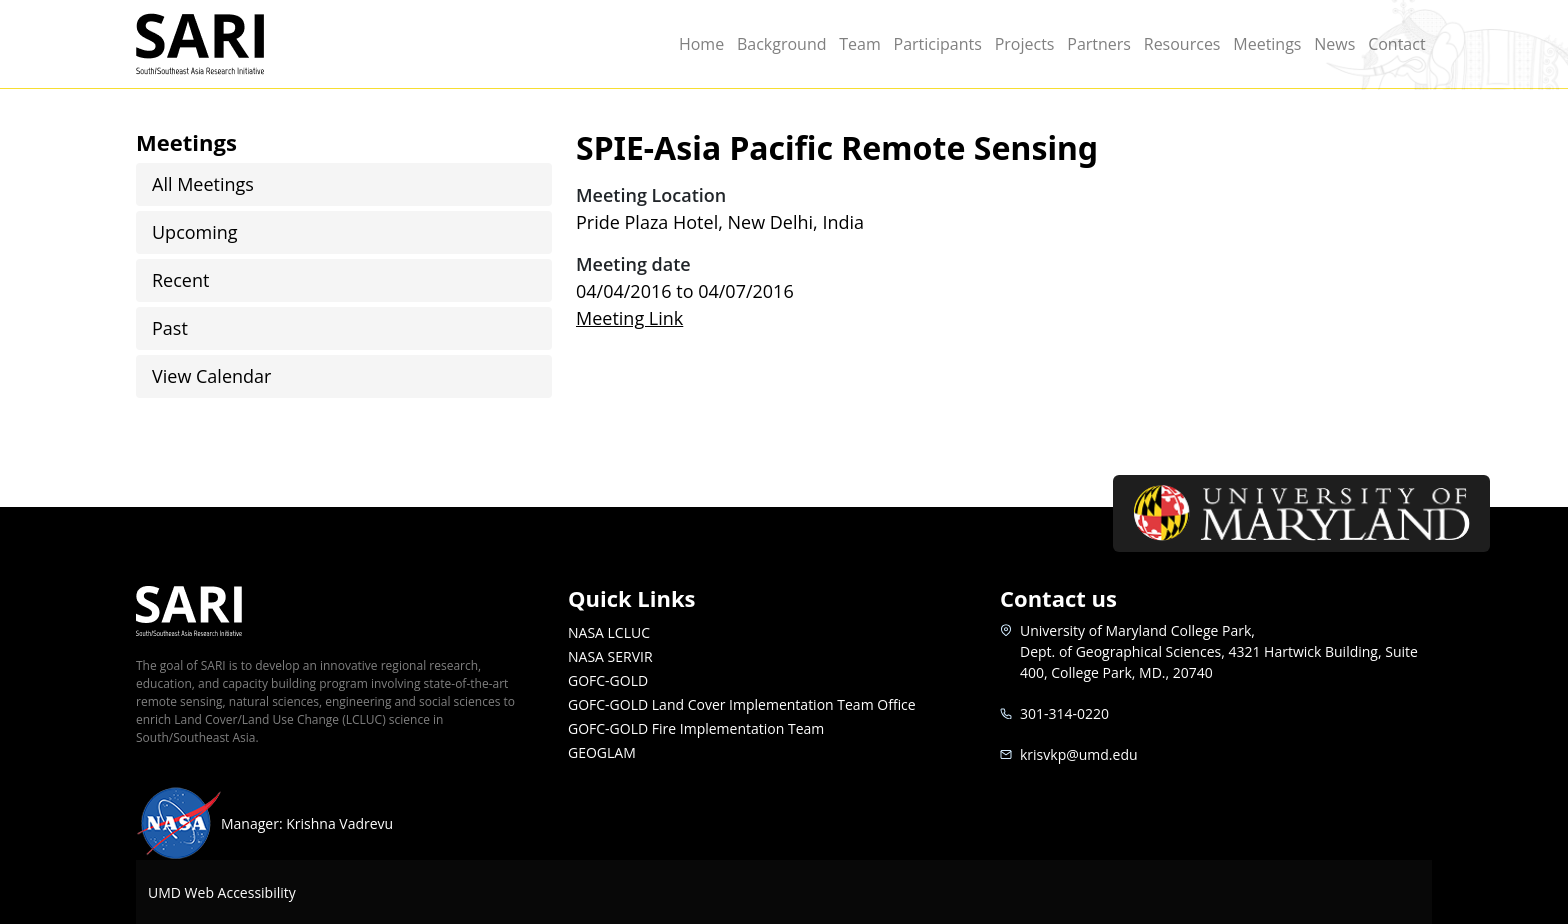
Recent (180, 280)
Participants (938, 44)
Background (782, 44)
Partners (1099, 44)
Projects (1025, 44)
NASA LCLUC (609, 632)
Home (701, 44)
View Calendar (211, 376)
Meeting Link (629, 318)
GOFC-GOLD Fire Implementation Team (696, 728)
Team (860, 44)
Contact (1396, 44)
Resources (1182, 44)
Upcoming (195, 232)
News (1334, 44)
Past (170, 328)
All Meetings (203, 184)
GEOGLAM (602, 752)
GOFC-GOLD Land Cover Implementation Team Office (742, 704)
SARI (223, 44)
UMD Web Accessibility (222, 892)
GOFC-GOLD (608, 680)
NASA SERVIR (610, 656)
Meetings (1267, 44)
